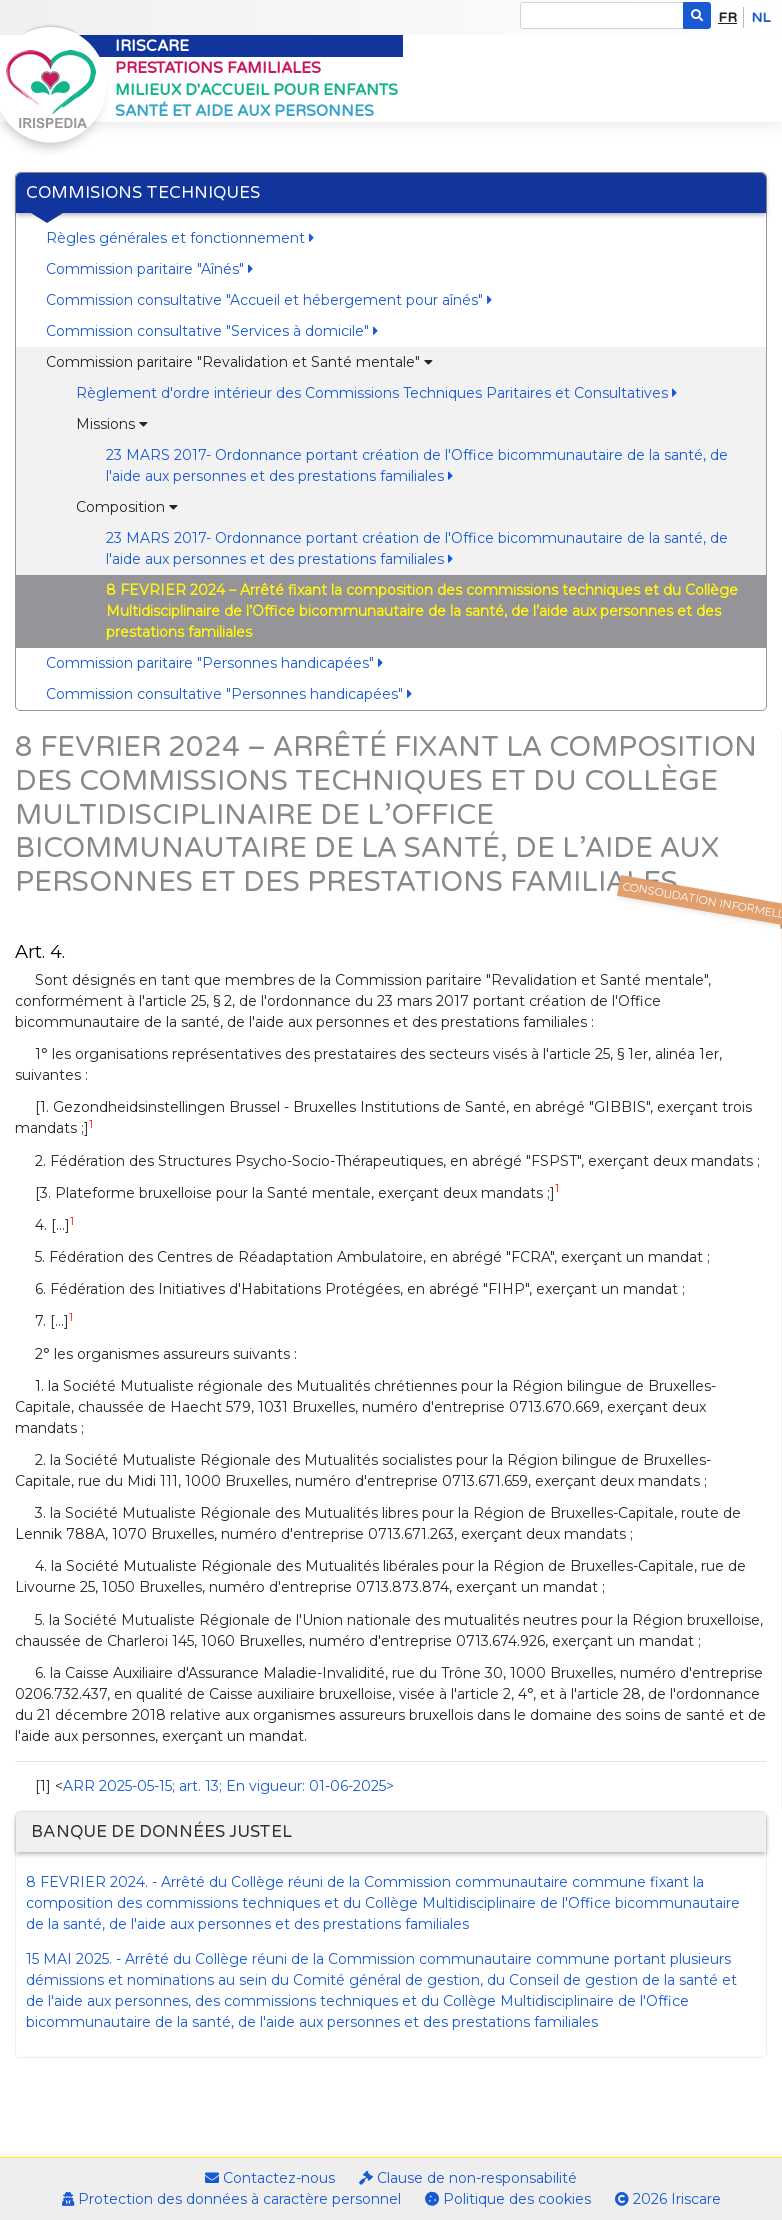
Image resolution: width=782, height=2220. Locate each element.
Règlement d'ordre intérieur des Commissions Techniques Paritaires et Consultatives (376, 393)
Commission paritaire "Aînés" (149, 269)
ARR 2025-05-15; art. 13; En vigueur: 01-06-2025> (228, 1786)
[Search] (602, 15)
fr (727, 17)
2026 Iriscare (668, 2199)
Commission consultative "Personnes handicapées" (229, 694)
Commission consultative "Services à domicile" (212, 331)
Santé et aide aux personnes (244, 111)
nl (760, 17)
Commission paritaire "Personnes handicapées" (214, 663)
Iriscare (152, 46)
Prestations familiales (218, 68)
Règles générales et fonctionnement (180, 238)
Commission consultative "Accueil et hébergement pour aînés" (269, 300)
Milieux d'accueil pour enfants (256, 90)
